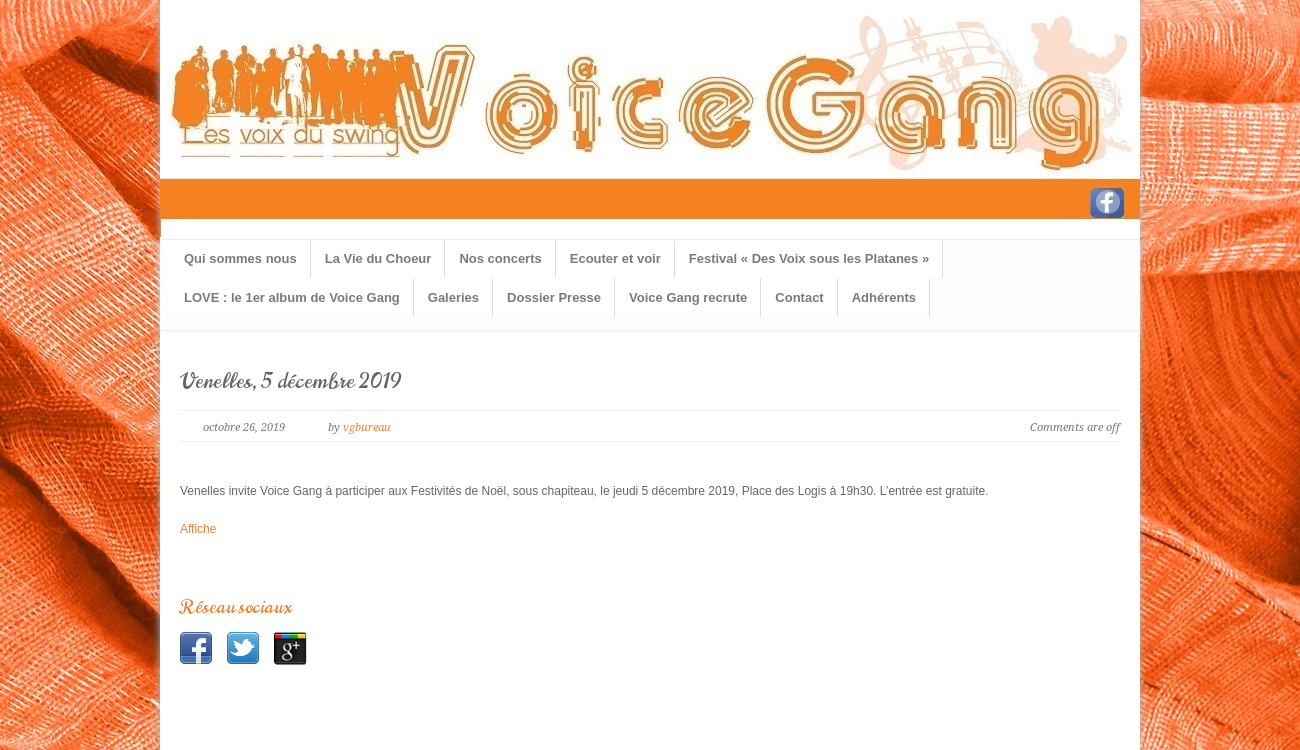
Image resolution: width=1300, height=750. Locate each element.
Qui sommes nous (240, 258)
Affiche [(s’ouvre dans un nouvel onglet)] (198, 529)
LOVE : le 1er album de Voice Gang (292, 297)
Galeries (453, 297)
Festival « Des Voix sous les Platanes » (809, 258)
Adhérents (884, 297)
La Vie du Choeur (378, 258)
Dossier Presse (554, 297)
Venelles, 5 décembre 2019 (291, 381)
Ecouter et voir (615, 258)
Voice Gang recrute (688, 297)
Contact (799, 297)
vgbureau (367, 427)
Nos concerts (500, 258)
